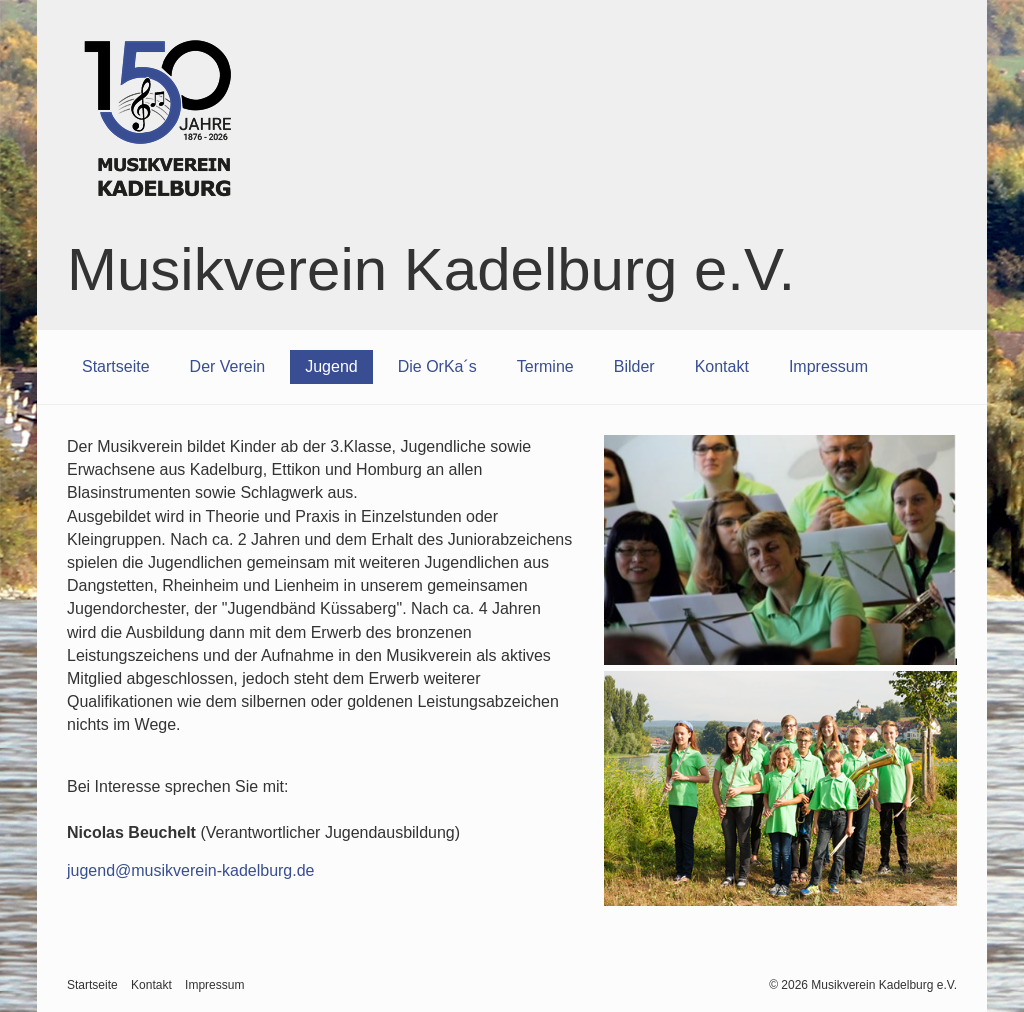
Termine (545, 366)
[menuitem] (116, 367)
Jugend (331, 366)
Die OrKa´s (437, 366)
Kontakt (722, 366)
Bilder (634, 366)
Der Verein (228, 366)
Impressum (828, 366)
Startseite (116, 366)
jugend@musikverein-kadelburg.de (191, 870)
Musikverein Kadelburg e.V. (431, 269)
